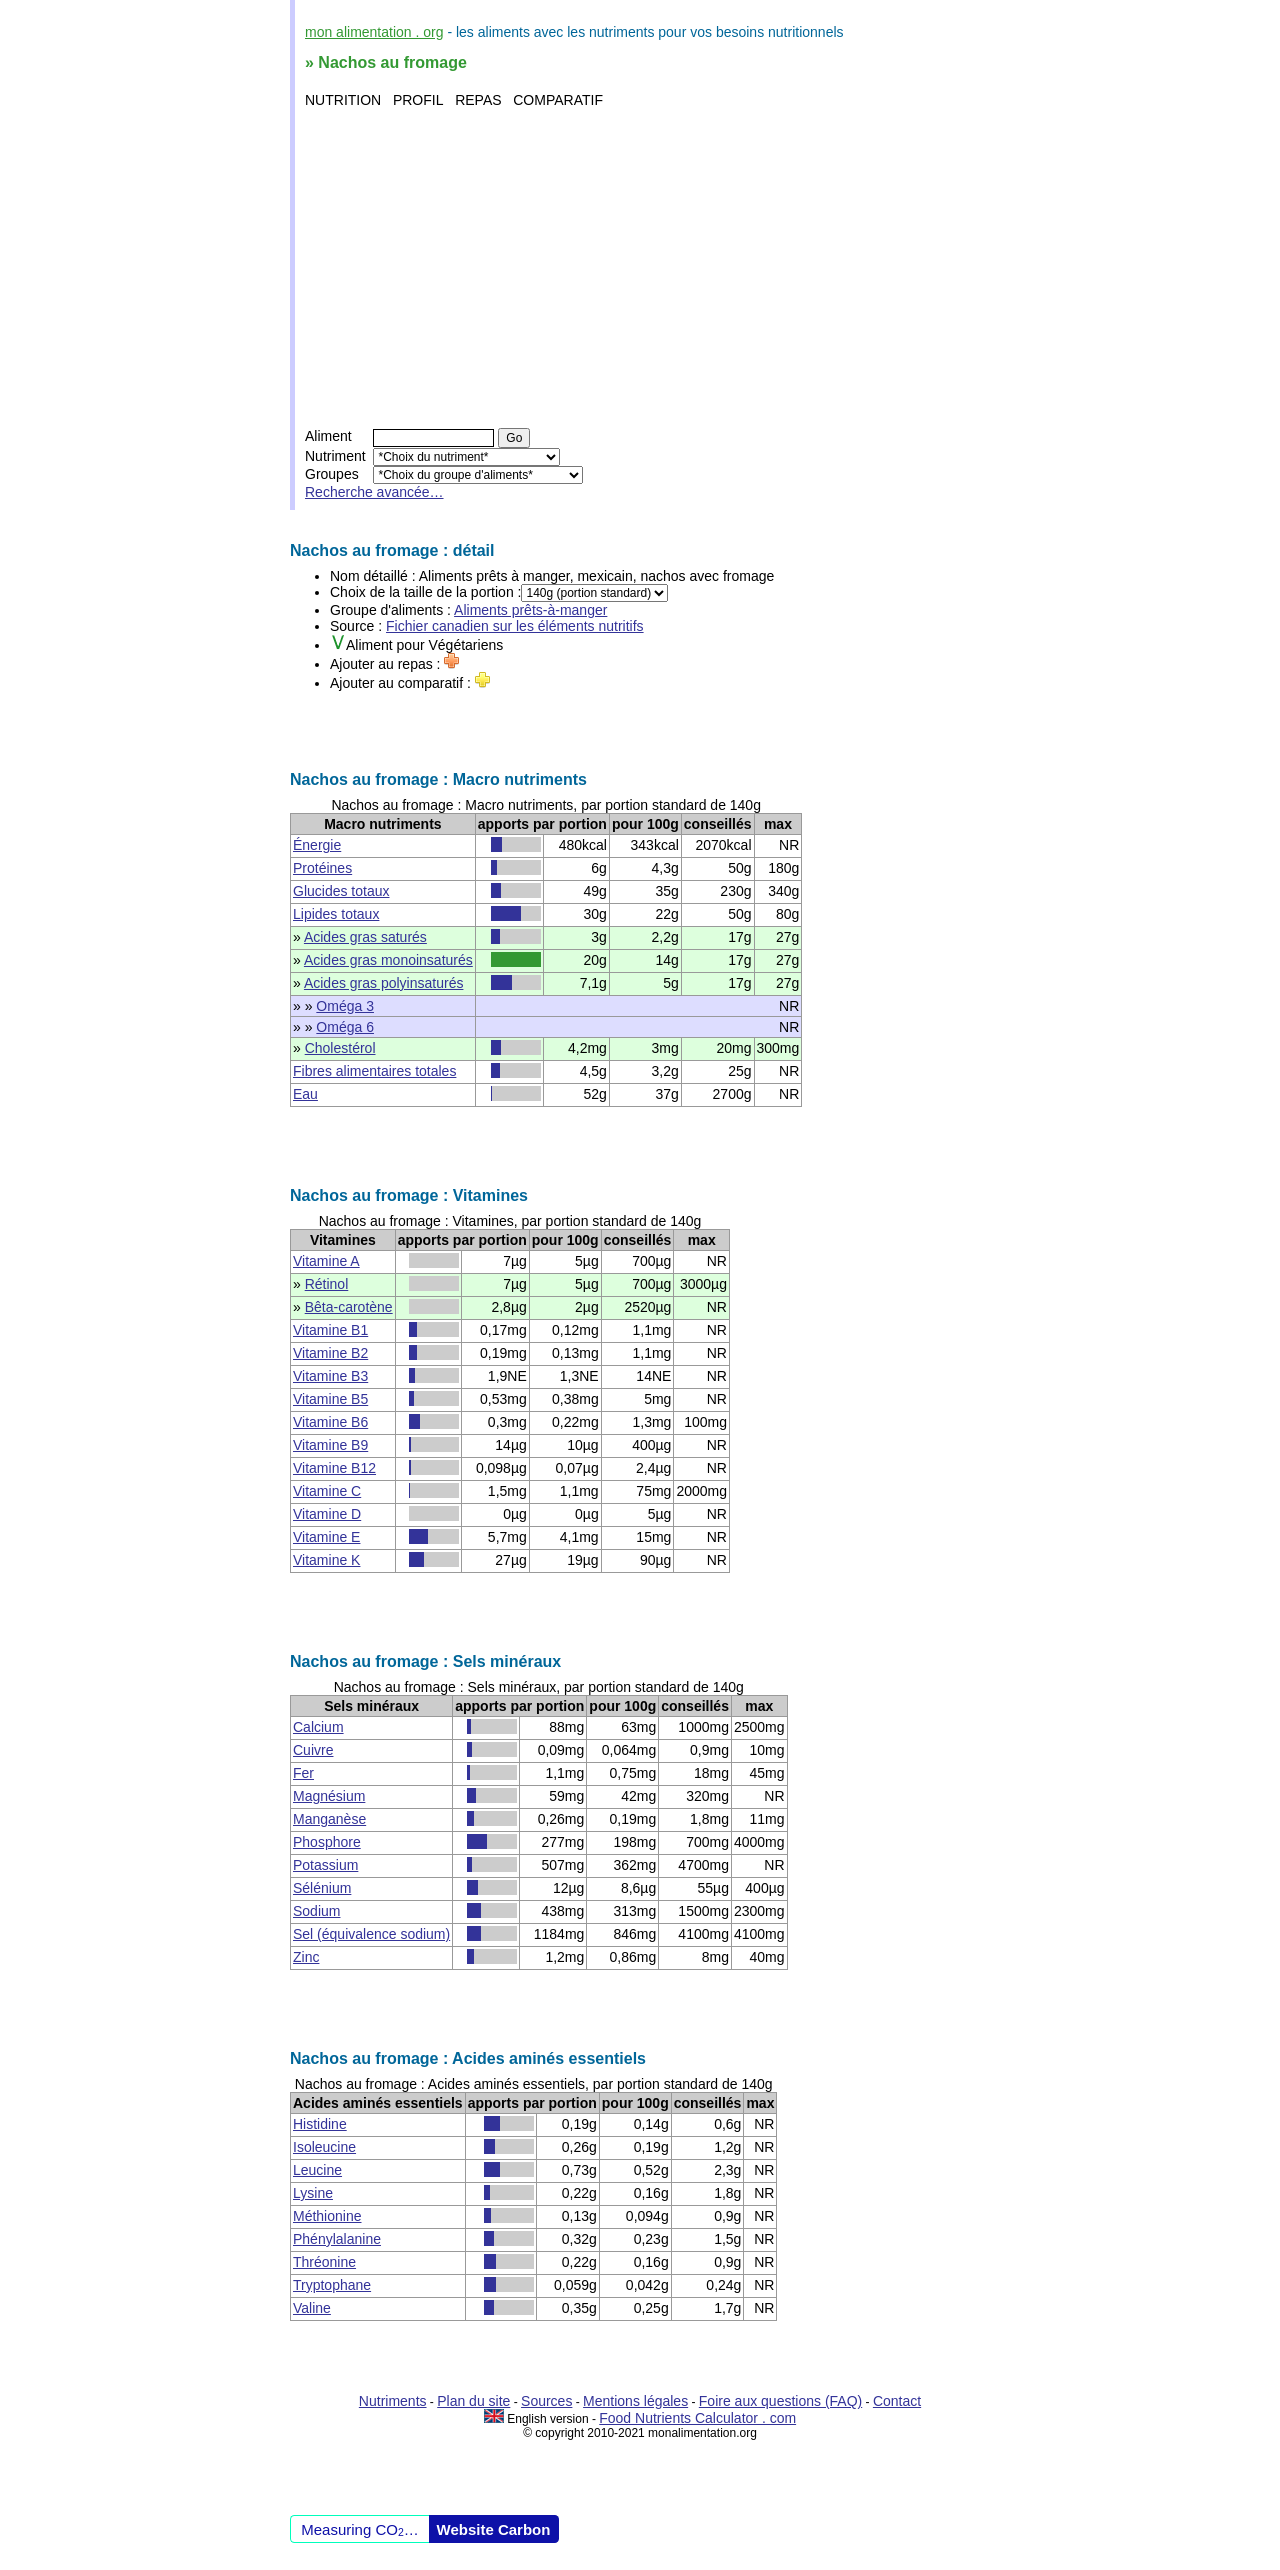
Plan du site (473, 2401)
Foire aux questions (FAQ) (780, 2401)
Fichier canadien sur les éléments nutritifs (515, 626)
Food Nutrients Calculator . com (697, 2418)
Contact (897, 2401)
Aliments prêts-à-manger (530, 610)
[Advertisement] (642, 268)
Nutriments (393, 2401)
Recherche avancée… (374, 492)
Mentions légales (635, 2401)
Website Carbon (494, 2529)
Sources (546, 2401)
